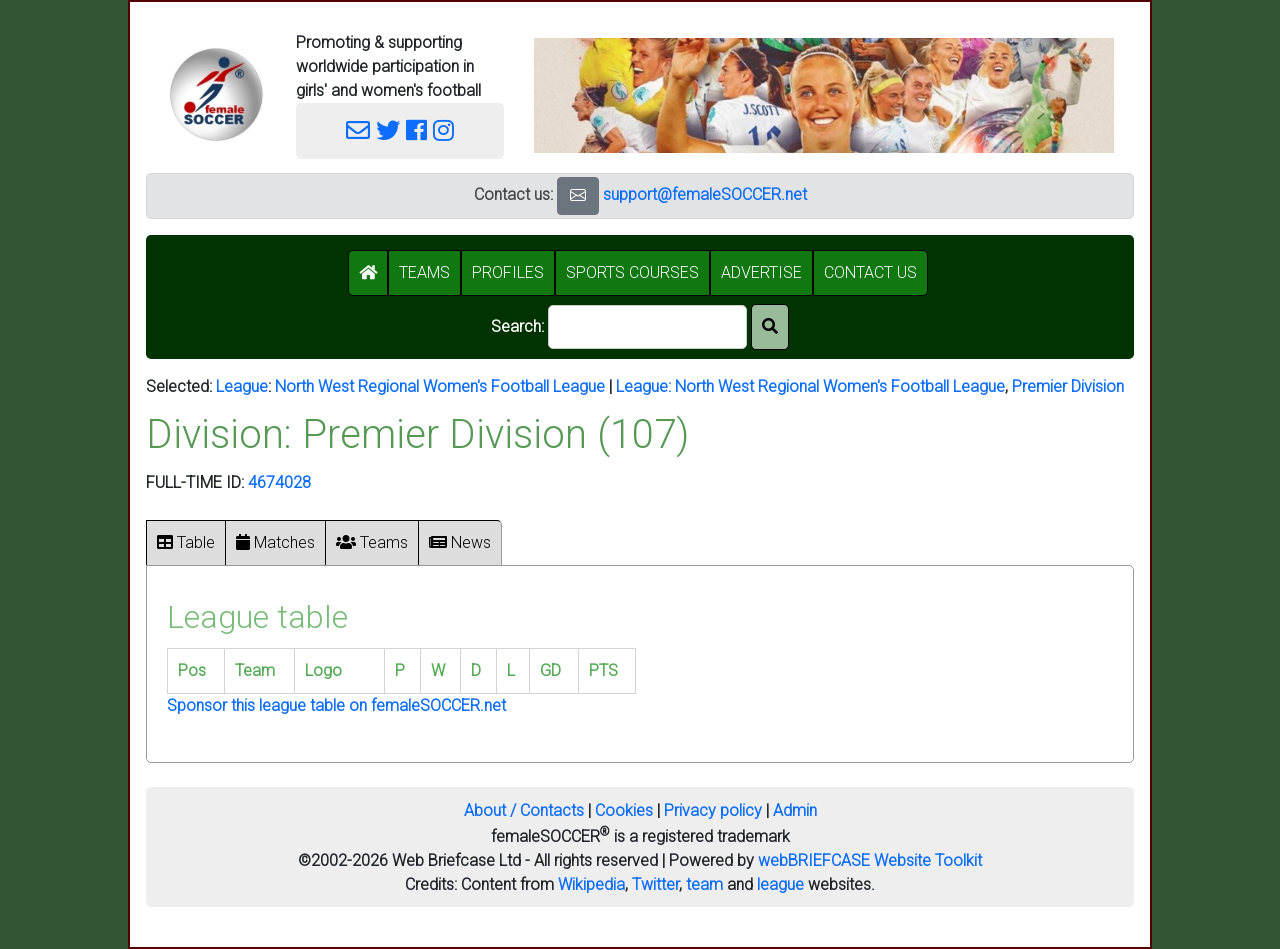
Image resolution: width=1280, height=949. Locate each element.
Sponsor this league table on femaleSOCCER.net (336, 705)
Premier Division (1068, 386)
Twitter (655, 884)
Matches (275, 542)
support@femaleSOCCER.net (705, 194)
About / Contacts (524, 810)
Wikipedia (591, 884)
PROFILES (508, 272)
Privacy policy (713, 810)
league (780, 884)
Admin (795, 810)
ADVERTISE (761, 272)
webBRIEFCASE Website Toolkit (870, 860)
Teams (372, 542)
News (460, 542)
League (242, 386)
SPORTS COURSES (632, 272)
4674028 (279, 482)
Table (186, 542)
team (704, 884)
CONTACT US (870, 272)
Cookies (624, 810)
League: (645, 386)
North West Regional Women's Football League (440, 386)
